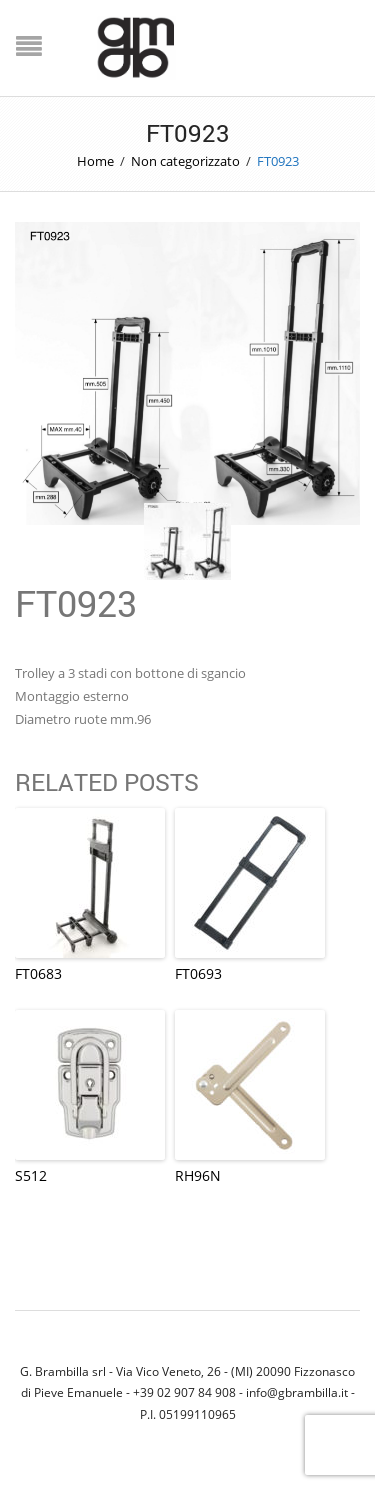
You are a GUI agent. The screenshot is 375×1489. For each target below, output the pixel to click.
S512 (31, 1175)
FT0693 (198, 973)
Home (95, 161)
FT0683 (38, 973)
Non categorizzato (185, 161)
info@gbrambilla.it (297, 1392)
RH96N (198, 1175)
